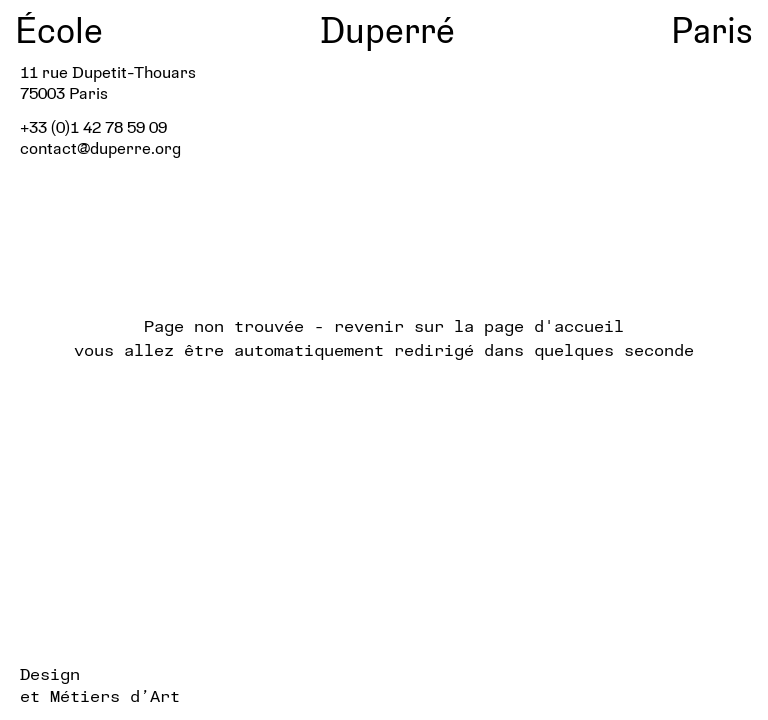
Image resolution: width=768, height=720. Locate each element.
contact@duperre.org (100, 147)
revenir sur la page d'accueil (479, 325)
